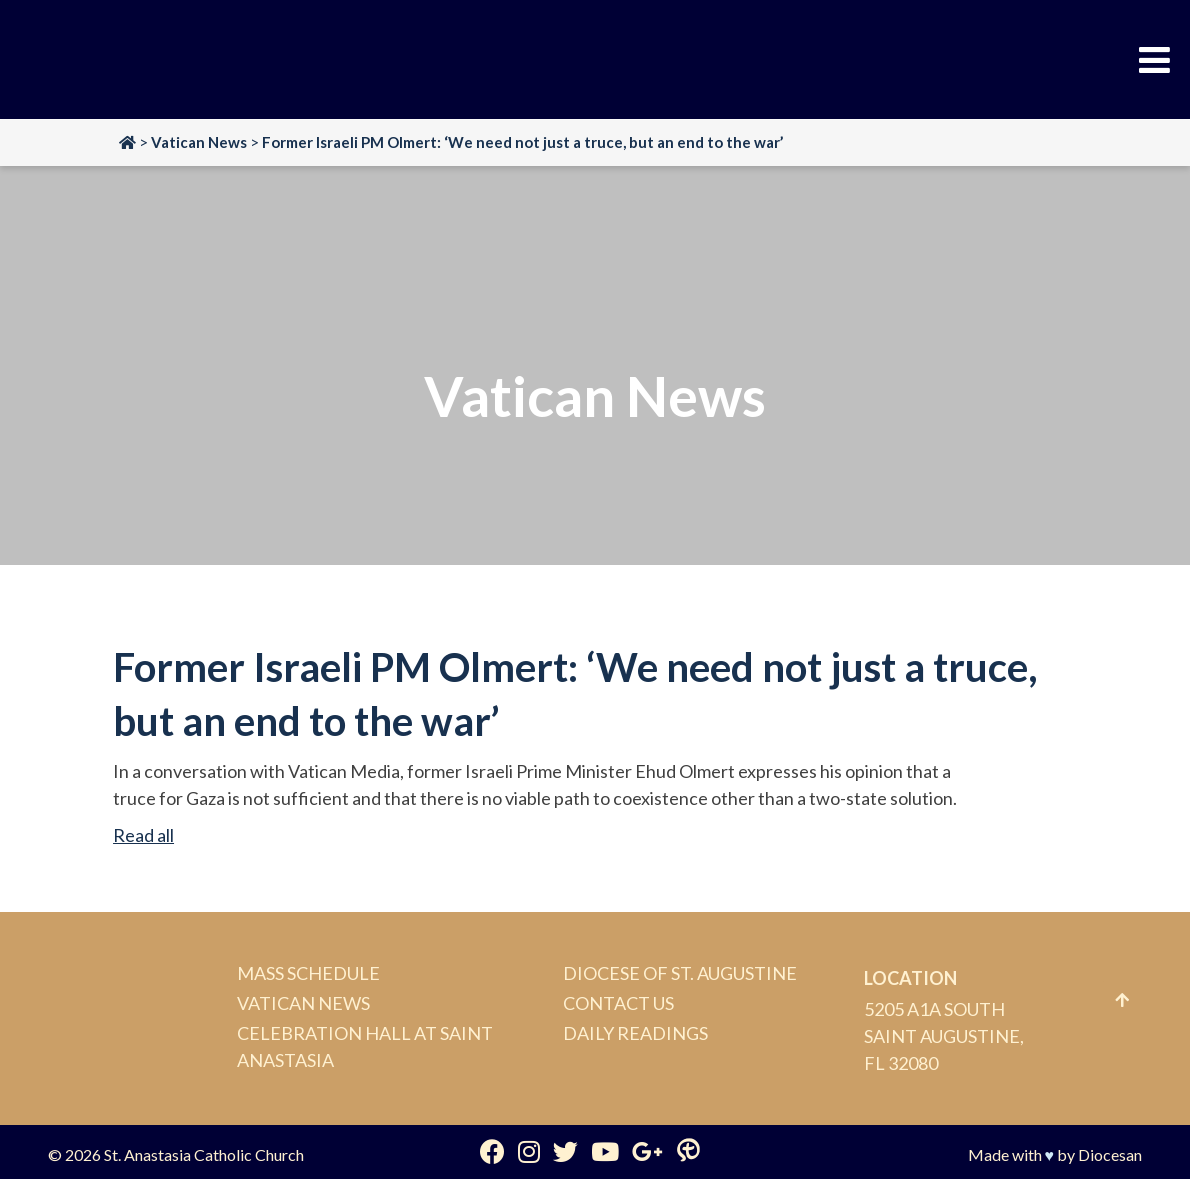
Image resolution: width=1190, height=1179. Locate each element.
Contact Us (618, 1003)
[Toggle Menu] (1154, 60)
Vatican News (303, 1003)
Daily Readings (635, 1033)
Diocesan (1110, 1154)
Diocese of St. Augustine (680, 973)
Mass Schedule (308, 973)
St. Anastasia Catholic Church (204, 1154)
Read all (143, 835)
